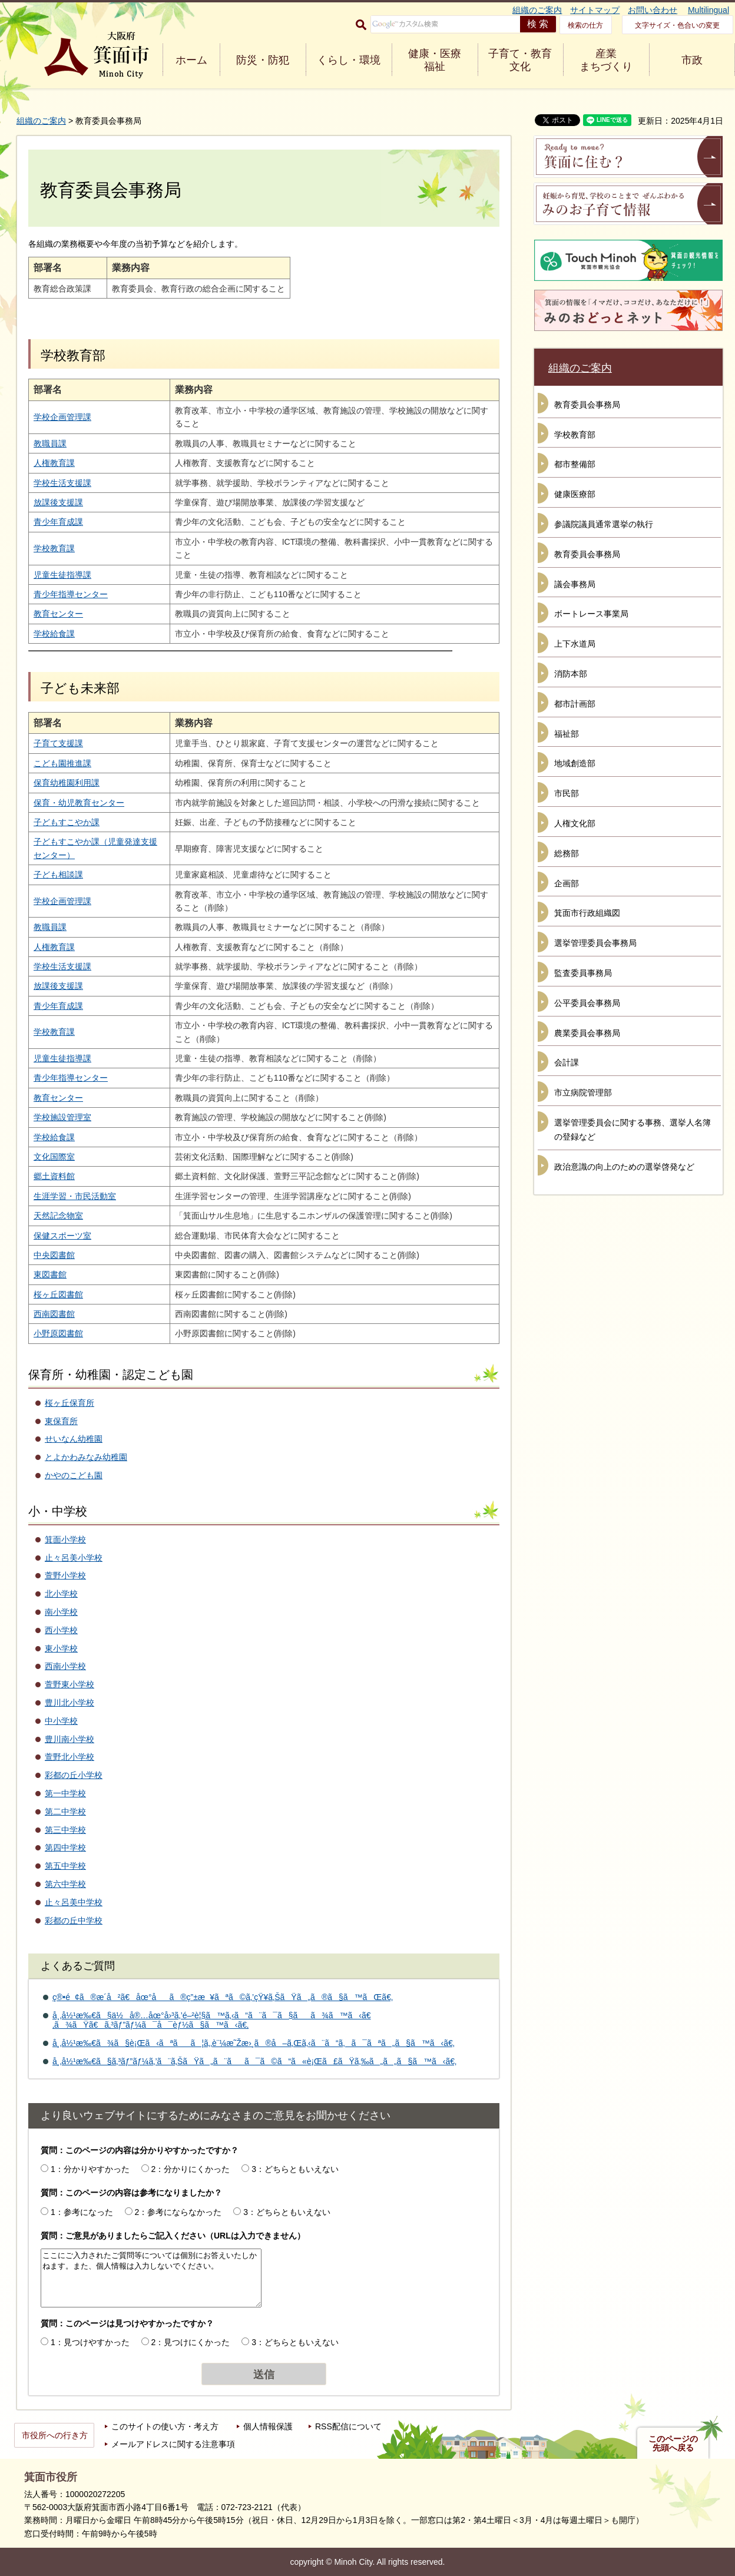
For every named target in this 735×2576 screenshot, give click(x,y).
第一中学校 (65, 1793)
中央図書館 (54, 1255)
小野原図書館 (58, 1333)
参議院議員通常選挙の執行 (603, 524)
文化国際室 (54, 1156)
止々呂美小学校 (73, 1557)
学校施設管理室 (62, 1117)
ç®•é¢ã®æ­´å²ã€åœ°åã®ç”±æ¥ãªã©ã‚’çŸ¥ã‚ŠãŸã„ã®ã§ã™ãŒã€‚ (222, 1997)
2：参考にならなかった (178, 2212)
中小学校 (61, 1721)
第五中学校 (65, 1865)
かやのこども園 (73, 1475)
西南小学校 (65, 1666)
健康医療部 (574, 494)
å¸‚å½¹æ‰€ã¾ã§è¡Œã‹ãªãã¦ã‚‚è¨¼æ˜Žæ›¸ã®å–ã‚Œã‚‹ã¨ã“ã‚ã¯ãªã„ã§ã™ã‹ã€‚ (253, 2043)
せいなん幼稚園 (73, 1438)
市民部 (566, 793)
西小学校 (61, 1630)
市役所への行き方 (55, 2435)
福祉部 (566, 734)
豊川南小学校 (69, 1739)
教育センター (58, 613)
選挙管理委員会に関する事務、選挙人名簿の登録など (632, 1129)
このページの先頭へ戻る (673, 2443)
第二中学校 (65, 1811)
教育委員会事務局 (587, 404)
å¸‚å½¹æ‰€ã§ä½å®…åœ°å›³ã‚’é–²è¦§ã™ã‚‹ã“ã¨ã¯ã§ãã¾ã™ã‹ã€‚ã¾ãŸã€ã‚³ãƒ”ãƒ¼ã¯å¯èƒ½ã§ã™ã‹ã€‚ (211, 2020)
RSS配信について (348, 2426)
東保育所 (61, 1421)
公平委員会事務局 (587, 1003)
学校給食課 (54, 633)
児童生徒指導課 (62, 575)
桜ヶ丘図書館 (58, 1294)
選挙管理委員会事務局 (595, 943)
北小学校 (61, 1593)
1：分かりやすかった (90, 2169)
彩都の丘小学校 (73, 1775)
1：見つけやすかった (90, 2342)
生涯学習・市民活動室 (75, 1196)
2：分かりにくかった (190, 2169)
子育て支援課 (58, 743)
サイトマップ (595, 10)
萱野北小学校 (69, 1757)
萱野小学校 (65, 1575)
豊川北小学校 (69, 1702)
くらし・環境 (348, 60)
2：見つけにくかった (190, 2342)
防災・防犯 (262, 60)
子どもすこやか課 (67, 822)
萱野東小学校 (69, 1684)
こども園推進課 (62, 763)
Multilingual (708, 10)
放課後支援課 (58, 502)
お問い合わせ (652, 10)
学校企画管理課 (62, 417)
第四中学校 (65, 1847)
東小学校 (61, 1648)
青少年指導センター (71, 594)
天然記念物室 (58, 1215)
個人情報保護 (268, 2426)
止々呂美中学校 (73, 1902)
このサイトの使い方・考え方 (164, 2426)
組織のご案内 (537, 10)
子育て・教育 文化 (520, 60)
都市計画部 (574, 703)
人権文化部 (574, 823)
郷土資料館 (54, 1176)
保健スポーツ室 (62, 1235)
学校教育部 (574, 434)
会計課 (566, 1062)
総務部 (566, 853)
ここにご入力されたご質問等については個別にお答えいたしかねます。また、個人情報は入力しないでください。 (151, 2278)
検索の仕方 (585, 25)
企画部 (566, 883)
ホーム (191, 60)
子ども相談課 (58, 874)
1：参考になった (82, 2212)
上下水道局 (574, 643)
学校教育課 (54, 548)
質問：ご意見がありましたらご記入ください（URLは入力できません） (173, 2235)
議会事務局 (574, 584)
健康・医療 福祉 (434, 60)
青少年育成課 (58, 522)
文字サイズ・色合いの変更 (677, 25)
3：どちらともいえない (295, 2169)
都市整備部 (574, 464)
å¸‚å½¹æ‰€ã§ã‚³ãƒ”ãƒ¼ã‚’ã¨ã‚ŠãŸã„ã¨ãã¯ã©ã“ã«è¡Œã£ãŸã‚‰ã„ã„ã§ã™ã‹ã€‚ (254, 2061)
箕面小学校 (65, 1539)
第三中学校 (65, 1830)
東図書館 (50, 1274)
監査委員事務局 (583, 973)
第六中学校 (65, 1884)
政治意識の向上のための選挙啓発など (624, 1166)
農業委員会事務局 (587, 1033)
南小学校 (61, 1612)
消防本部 (570, 673)
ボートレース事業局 (591, 613)
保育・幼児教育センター (79, 802)
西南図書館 (54, 1314)
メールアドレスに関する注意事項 (173, 2444)
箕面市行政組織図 (587, 913)
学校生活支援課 (62, 483)
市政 (692, 60)
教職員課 (50, 443)
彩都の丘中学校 (73, 1920)
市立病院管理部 (583, 1092)
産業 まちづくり (606, 60)
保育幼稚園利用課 (67, 782)
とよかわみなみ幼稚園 (86, 1457)
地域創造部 (574, 763)
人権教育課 (54, 463)
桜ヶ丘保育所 (69, 1403)
